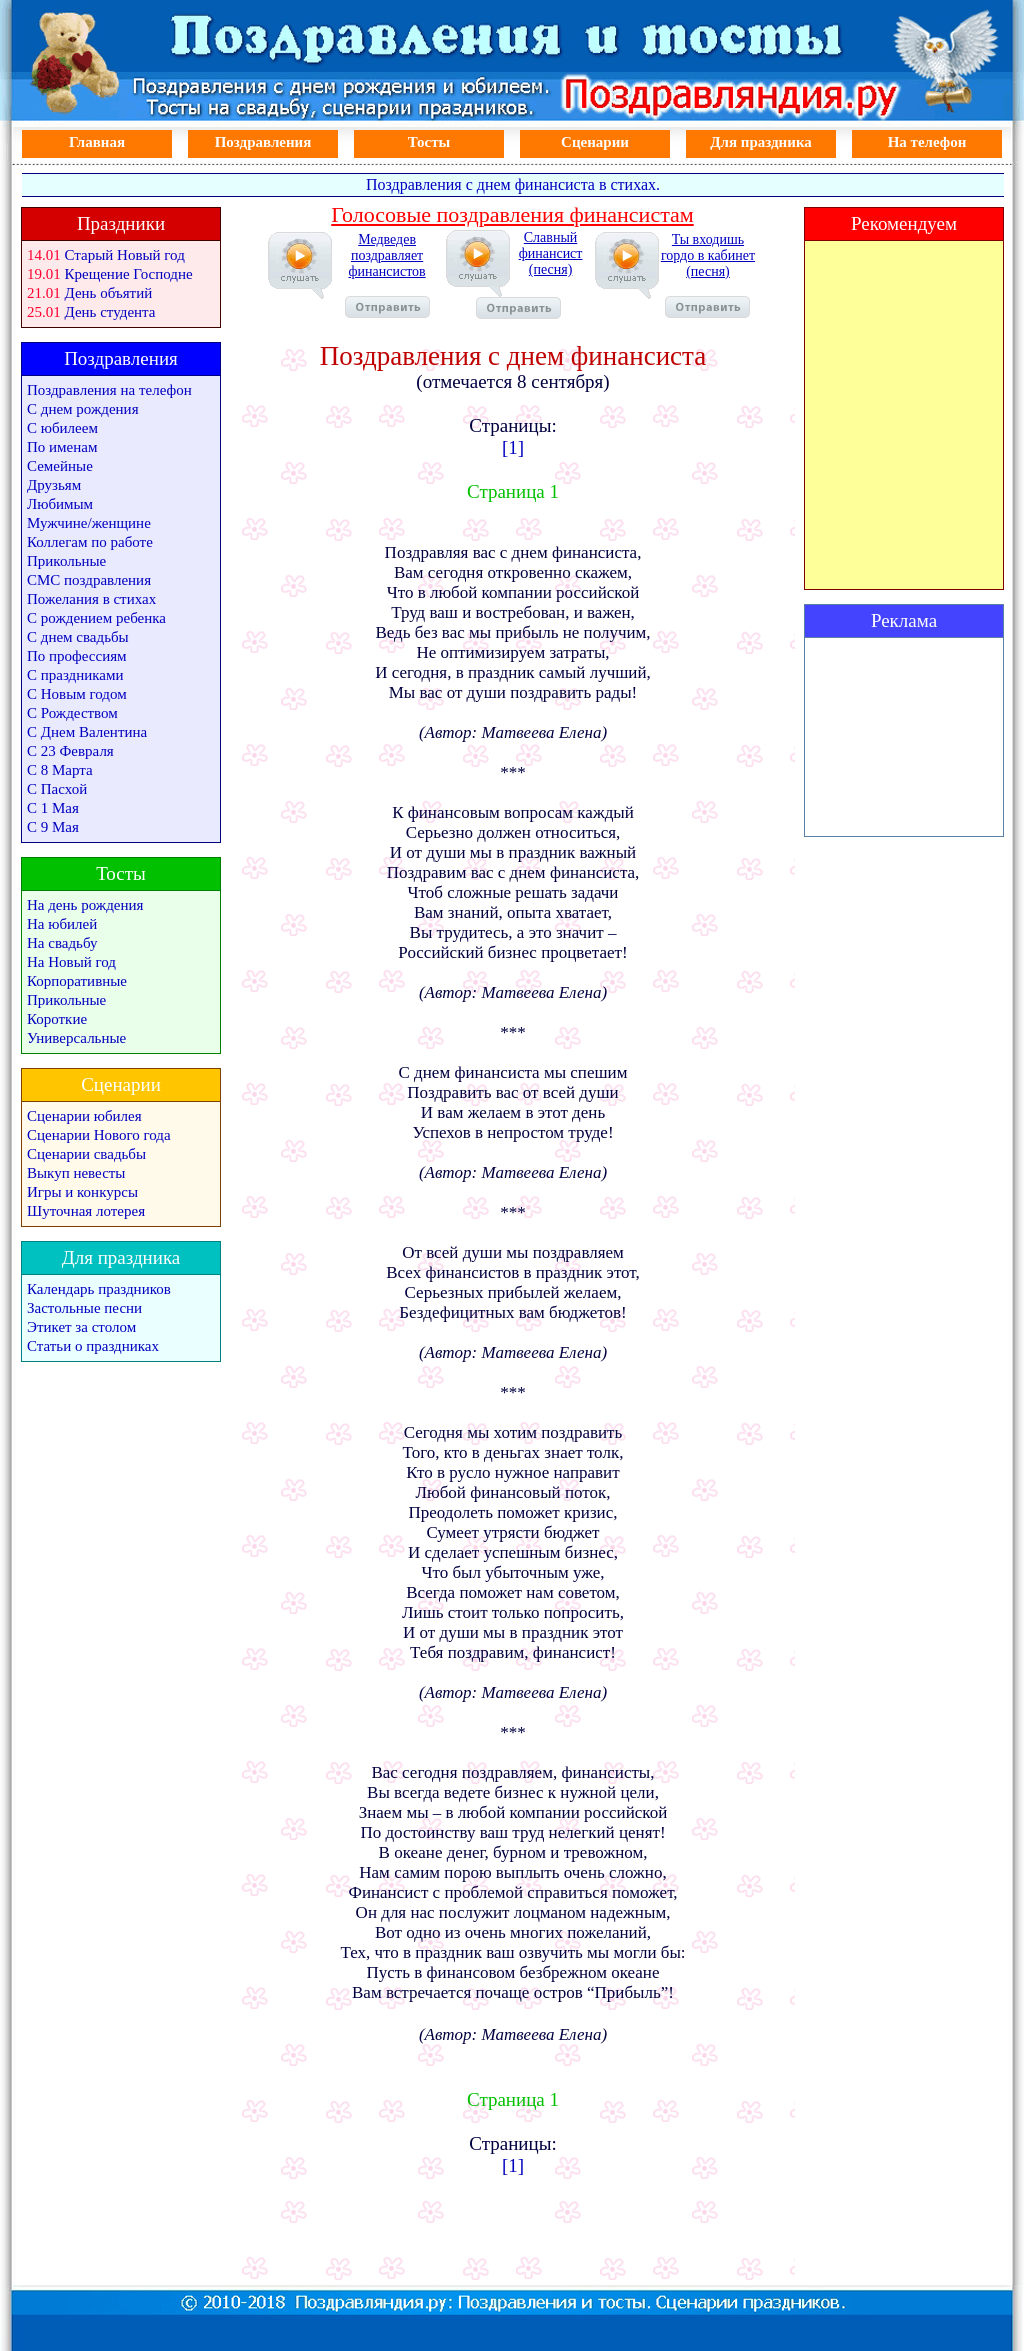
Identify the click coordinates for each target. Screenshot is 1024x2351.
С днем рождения (83, 409)
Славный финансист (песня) (529, 274)
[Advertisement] (904, 737)
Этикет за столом (81, 1327)
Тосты (429, 142)
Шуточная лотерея (86, 1211)
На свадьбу (62, 943)
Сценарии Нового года (99, 1135)
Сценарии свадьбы (86, 1154)
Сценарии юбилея (84, 1116)
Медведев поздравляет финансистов (387, 275)
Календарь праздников (99, 1289)
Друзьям (54, 485)
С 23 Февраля (70, 751)
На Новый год (71, 962)
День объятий (109, 293)
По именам (62, 447)
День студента (110, 312)
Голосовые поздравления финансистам (512, 214)
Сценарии (595, 142)
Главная (97, 142)
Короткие (57, 1019)
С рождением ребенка (96, 618)
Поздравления (263, 142)
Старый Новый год (125, 255)
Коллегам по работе (90, 542)
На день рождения (85, 905)
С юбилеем (62, 428)
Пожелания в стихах (91, 599)
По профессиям (77, 656)
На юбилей (62, 924)
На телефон (927, 142)
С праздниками (75, 675)
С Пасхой (57, 789)
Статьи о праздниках (93, 1346)
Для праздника (761, 142)
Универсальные (76, 1038)
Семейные (60, 466)
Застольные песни (84, 1308)
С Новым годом (77, 694)
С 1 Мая (53, 808)
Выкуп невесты (76, 1173)
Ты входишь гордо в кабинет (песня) (708, 275)
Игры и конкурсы (82, 1192)
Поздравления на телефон (109, 390)
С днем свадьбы (78, 637)
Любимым (60, 504)
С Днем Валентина (87, 732)
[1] (513, 447)
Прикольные (66, 561)
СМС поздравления (89, 580)
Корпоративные (77, 981)
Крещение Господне (129, 274)
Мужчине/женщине (89, 523)
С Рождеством (72, 713)
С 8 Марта (60, 770)
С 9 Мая (53, 827)
